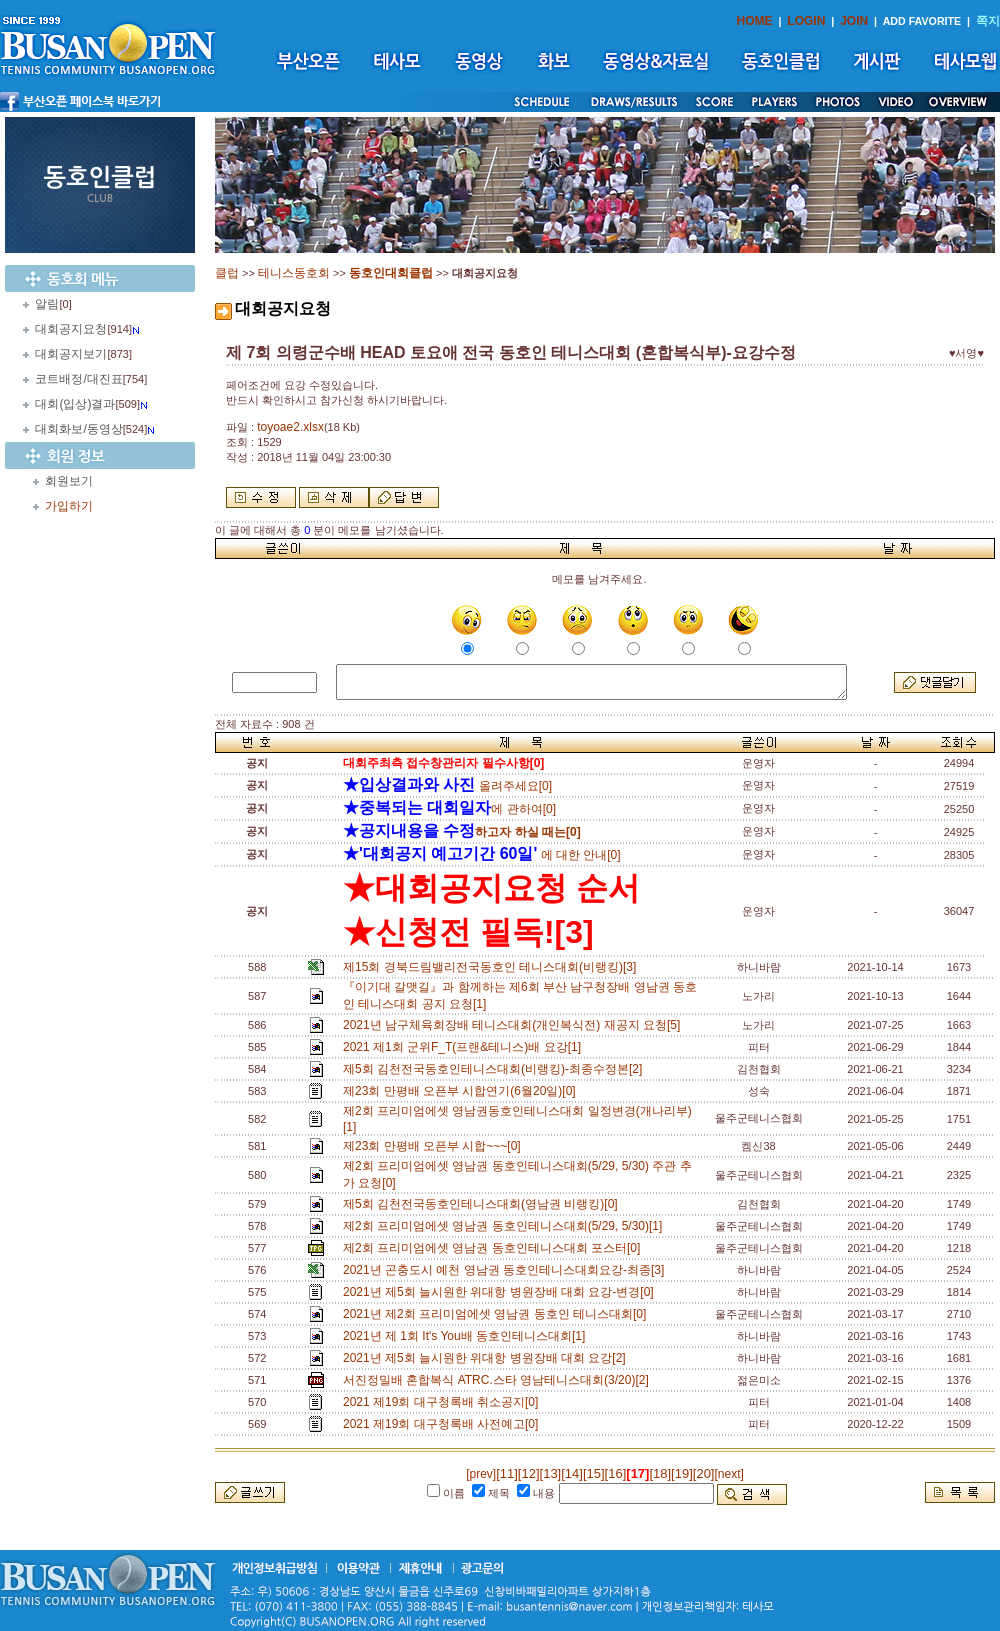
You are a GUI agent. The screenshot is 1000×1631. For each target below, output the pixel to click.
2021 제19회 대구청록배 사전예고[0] (444, 1424)
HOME (755, 21)
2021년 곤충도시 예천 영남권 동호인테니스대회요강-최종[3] (507, 1270)
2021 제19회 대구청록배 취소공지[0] (444, 1402)
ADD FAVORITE (922, 21)
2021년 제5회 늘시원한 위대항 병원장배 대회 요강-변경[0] (501, 1292)
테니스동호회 (294, 273)
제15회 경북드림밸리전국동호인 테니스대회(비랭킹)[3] (493, 967)
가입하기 (69, 506)
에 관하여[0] (449, 809)
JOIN (854, 21)
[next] (728, 1474)
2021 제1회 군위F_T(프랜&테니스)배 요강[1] (465, 1047)
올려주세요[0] (447, 786)
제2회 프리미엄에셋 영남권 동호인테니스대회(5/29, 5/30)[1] (506, 1226)
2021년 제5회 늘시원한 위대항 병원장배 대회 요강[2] (487, 1358)
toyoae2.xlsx (290, 427)
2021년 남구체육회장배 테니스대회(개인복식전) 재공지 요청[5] (515, 1025)
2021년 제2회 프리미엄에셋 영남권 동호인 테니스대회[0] (498, 1314)
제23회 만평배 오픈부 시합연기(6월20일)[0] (462, 1091)
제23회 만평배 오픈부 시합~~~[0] (435, 1146)
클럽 (227, 273)
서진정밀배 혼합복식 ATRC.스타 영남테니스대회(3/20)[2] (499, 1380)
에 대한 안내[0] (482, 855)
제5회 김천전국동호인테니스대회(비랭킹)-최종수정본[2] (496, 1069)
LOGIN (806, 21)
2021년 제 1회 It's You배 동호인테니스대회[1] (467, 1336)
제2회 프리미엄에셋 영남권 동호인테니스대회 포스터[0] (495, 1248)
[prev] (481, 1474)
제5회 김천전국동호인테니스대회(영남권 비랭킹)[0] (483, 1204)
